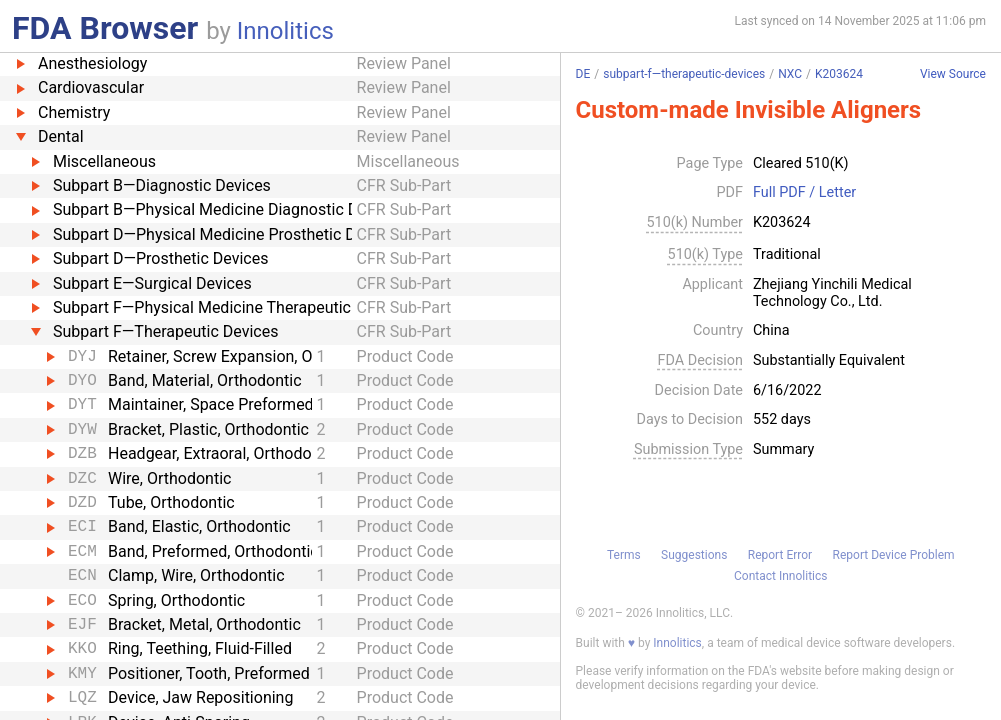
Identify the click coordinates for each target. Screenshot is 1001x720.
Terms (624, 555)
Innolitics (285, 31)
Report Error (780, 555)
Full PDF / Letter (804, 193)
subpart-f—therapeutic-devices (684, 74)
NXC (790, 74)
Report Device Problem (894, 555)
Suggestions (694, 555)
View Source (953, 74)
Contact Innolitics (780, 576)
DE (583, 74)
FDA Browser (105, 28)
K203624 (839, 74)
